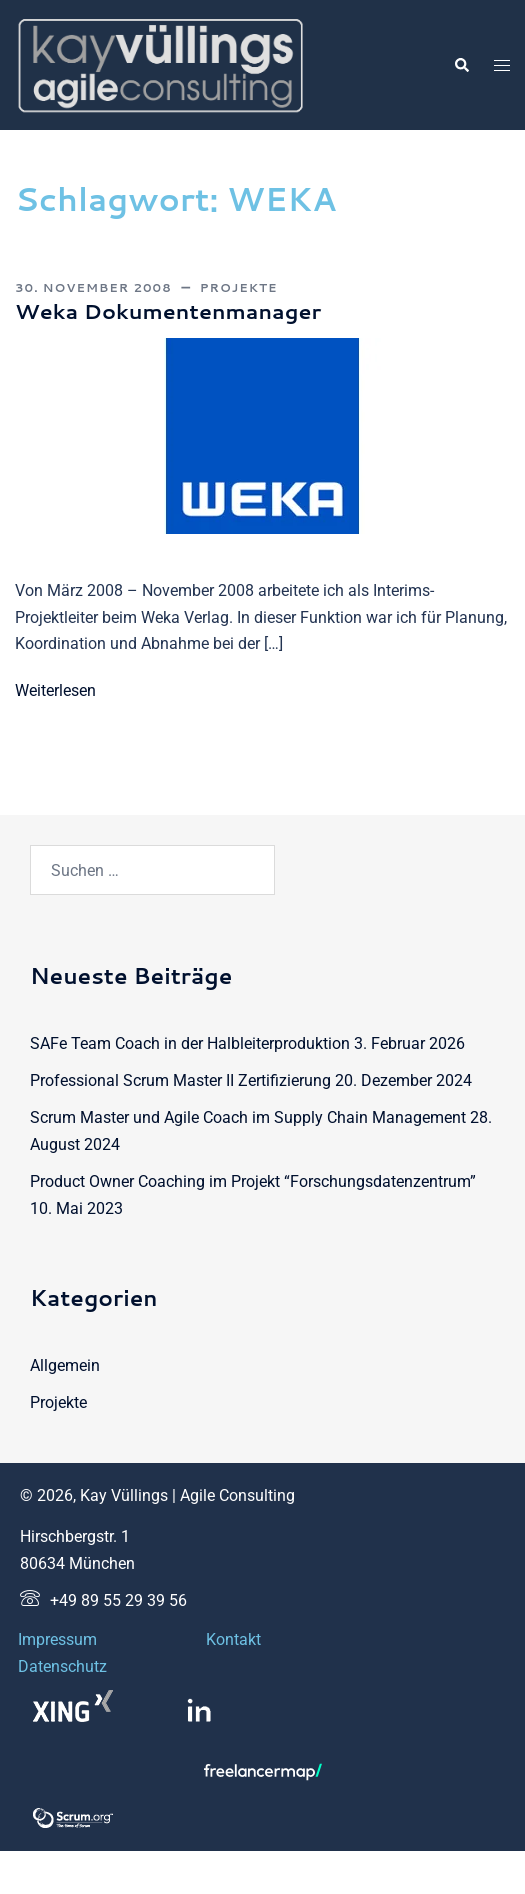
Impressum (57, 1639)
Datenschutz (62, 1666)
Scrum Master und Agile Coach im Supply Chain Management (248, 1117)
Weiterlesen (55, 690)
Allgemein (65, 1365)
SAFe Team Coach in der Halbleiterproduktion (190, 1043)
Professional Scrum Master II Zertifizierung (180, 1080)
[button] (461, 65)
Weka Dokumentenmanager (168, 311)
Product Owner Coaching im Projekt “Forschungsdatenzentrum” (253, 1181)
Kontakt (233, 1639)
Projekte (239, 287)
